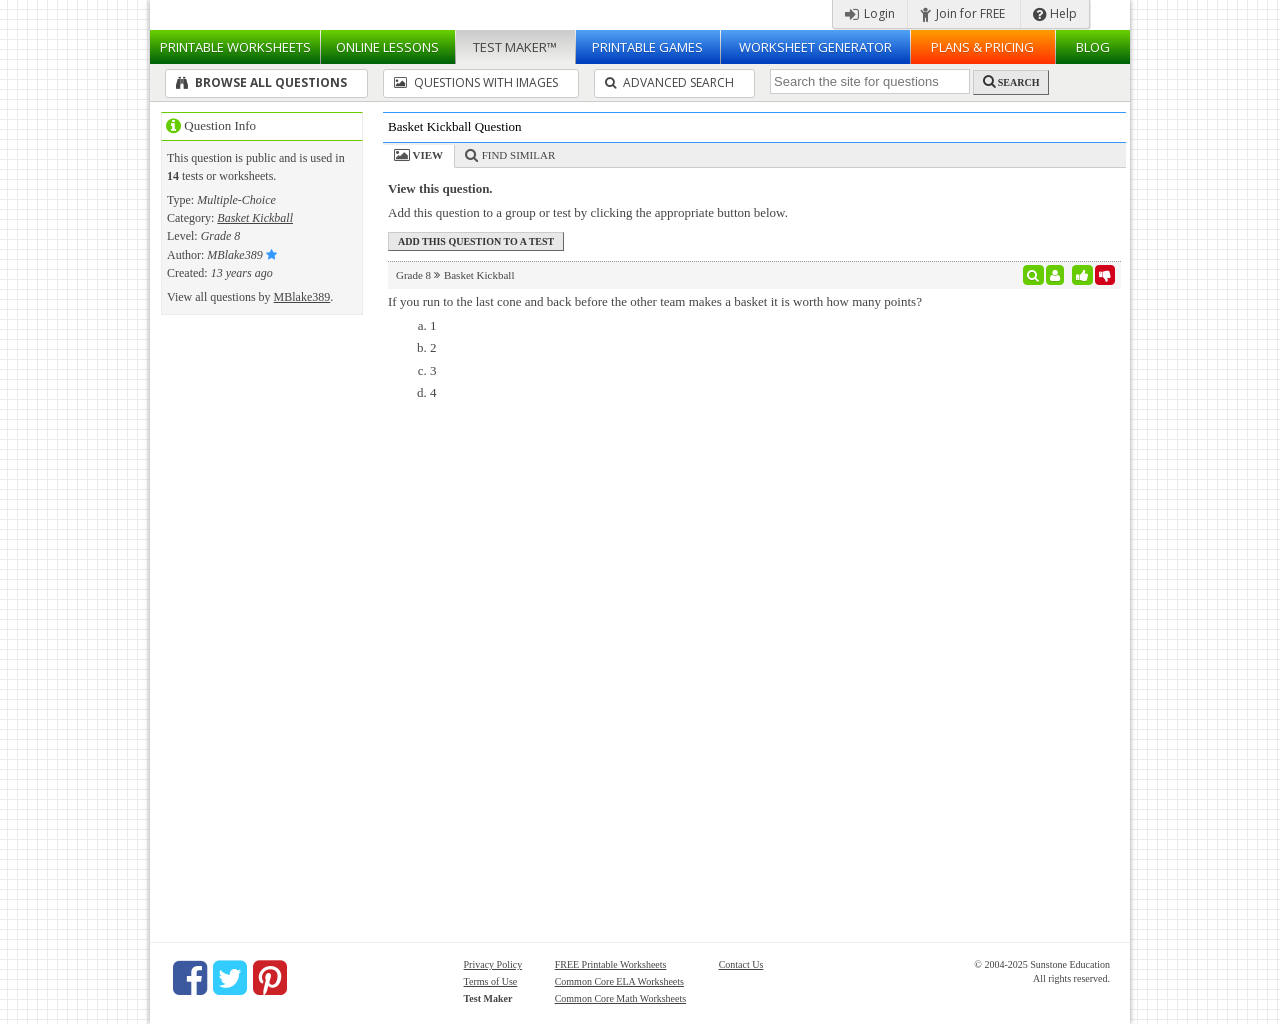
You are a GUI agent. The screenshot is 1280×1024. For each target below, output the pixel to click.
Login (870, 13)
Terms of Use (491, 981)
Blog (1093, 47)
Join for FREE (962, 13)
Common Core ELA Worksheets (619, 981)
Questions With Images (476, 82)
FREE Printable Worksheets (611, 964)
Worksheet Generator (815, 47)
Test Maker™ (515, 47)
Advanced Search (669, 82)
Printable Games (647, 47)
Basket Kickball (255, 218)
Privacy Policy (493, 964)
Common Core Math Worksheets (621, 998)
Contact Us (741, 964)
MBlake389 (302, 297)
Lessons (387, 47)
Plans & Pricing (982, 47)
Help (1055, 13)
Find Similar (519, 155)
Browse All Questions (261, 82)
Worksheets (235, 47)
